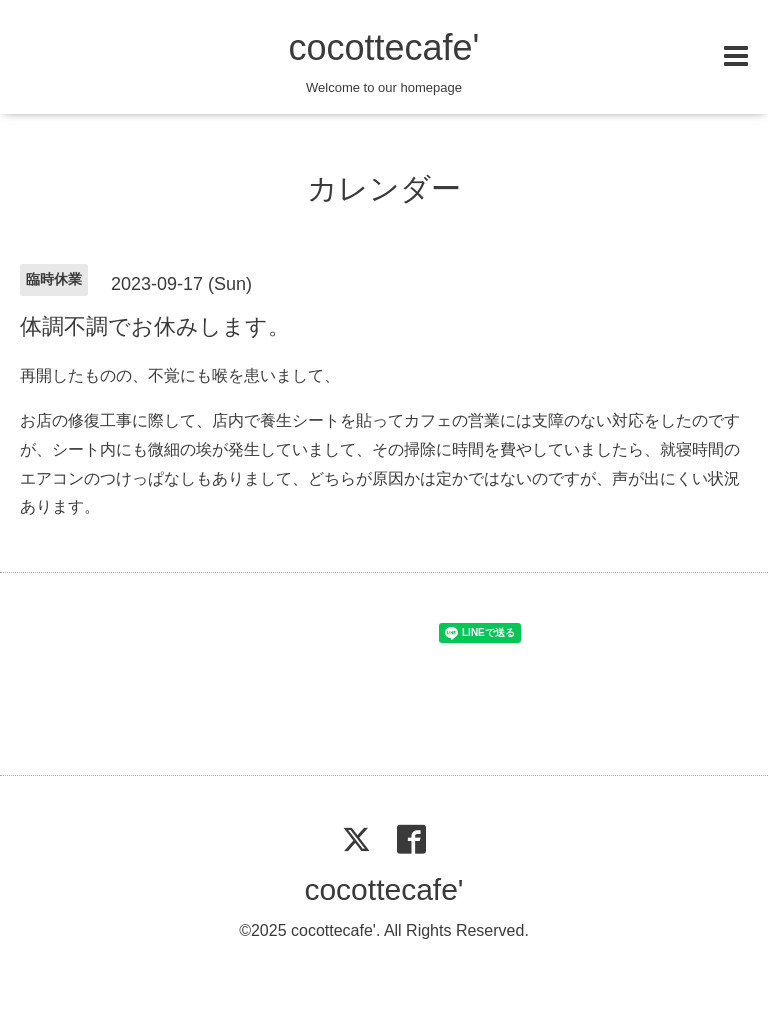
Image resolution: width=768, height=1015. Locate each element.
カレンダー (384, 188)
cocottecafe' (383, 47)
